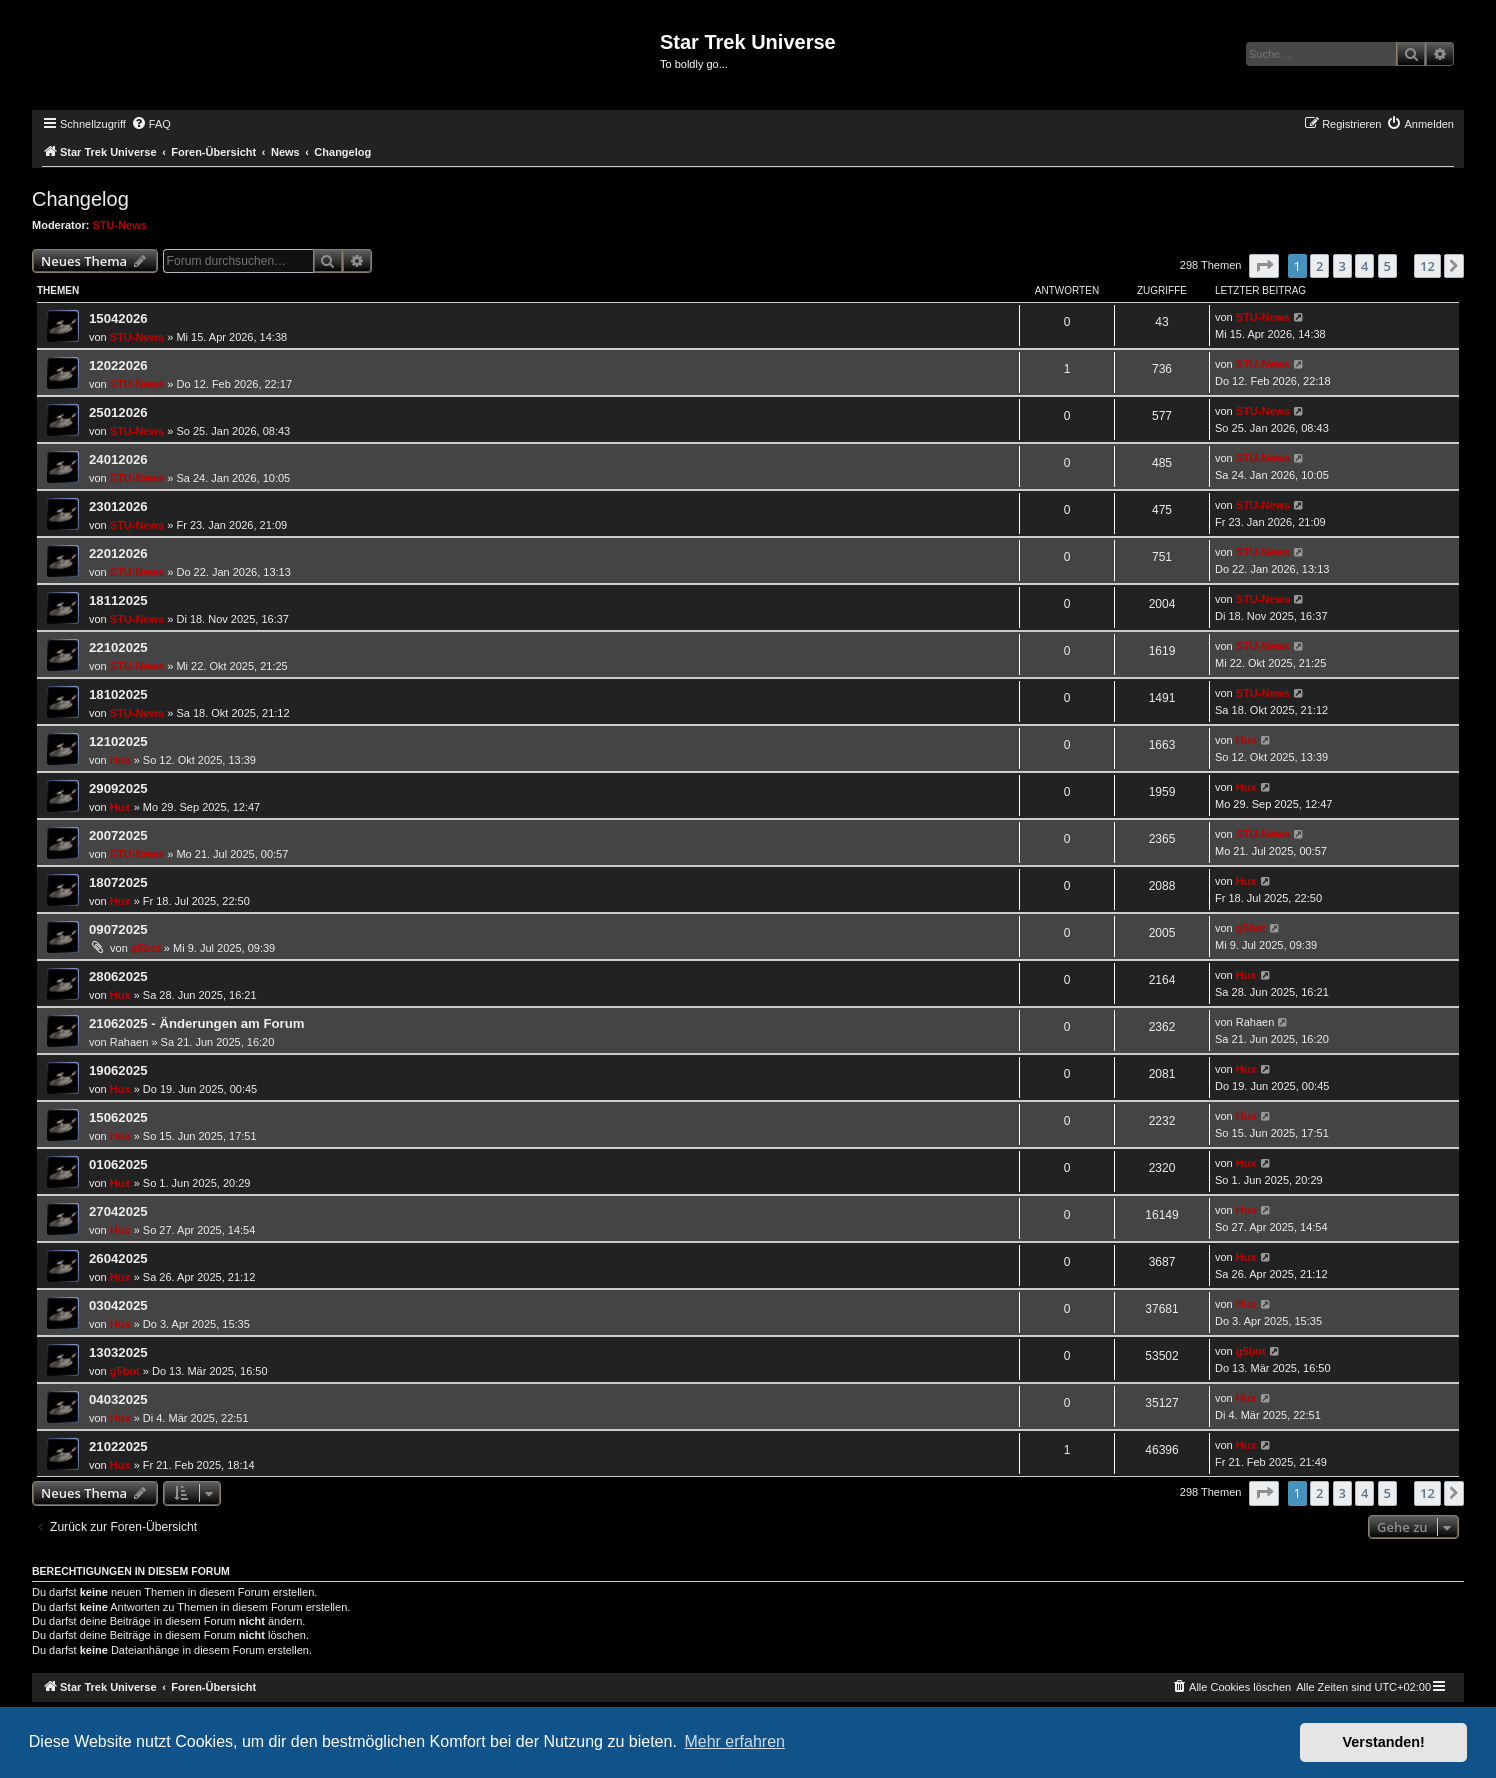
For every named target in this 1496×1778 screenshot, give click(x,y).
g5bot (146, 948)
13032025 (118, 1352)
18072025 (118, 882)
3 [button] (1342, 266)
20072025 (118, 835)
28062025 (118, 976)
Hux (120, 760)
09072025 (118, 929)
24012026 (118, 459)
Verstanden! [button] (1384, 1742)
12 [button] (1427, 266)
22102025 (118, 647)
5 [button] (1387, 266)
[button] (1264, 266)
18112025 (118, 600)
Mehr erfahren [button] (734, 1741)
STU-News (120, 225)
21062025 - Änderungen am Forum (196, 1023)
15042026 (118, 318)
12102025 (118, 741)
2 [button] (1319, 266)
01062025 (118, 1164)
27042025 (118, 1211)
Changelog (80, 199)
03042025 (118, 1305)
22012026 (118, 553)
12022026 (118, 365)
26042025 (118, 1258)
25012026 (118, 412)
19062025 (118, 1070)
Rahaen (129, 1042)
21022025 (118, 1446)
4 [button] (1364, 266)
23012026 (118, 506)
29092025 (118, 788)
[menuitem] (151, 124)
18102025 (118, 694)
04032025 (118, 1399)
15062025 (118, 1117)
